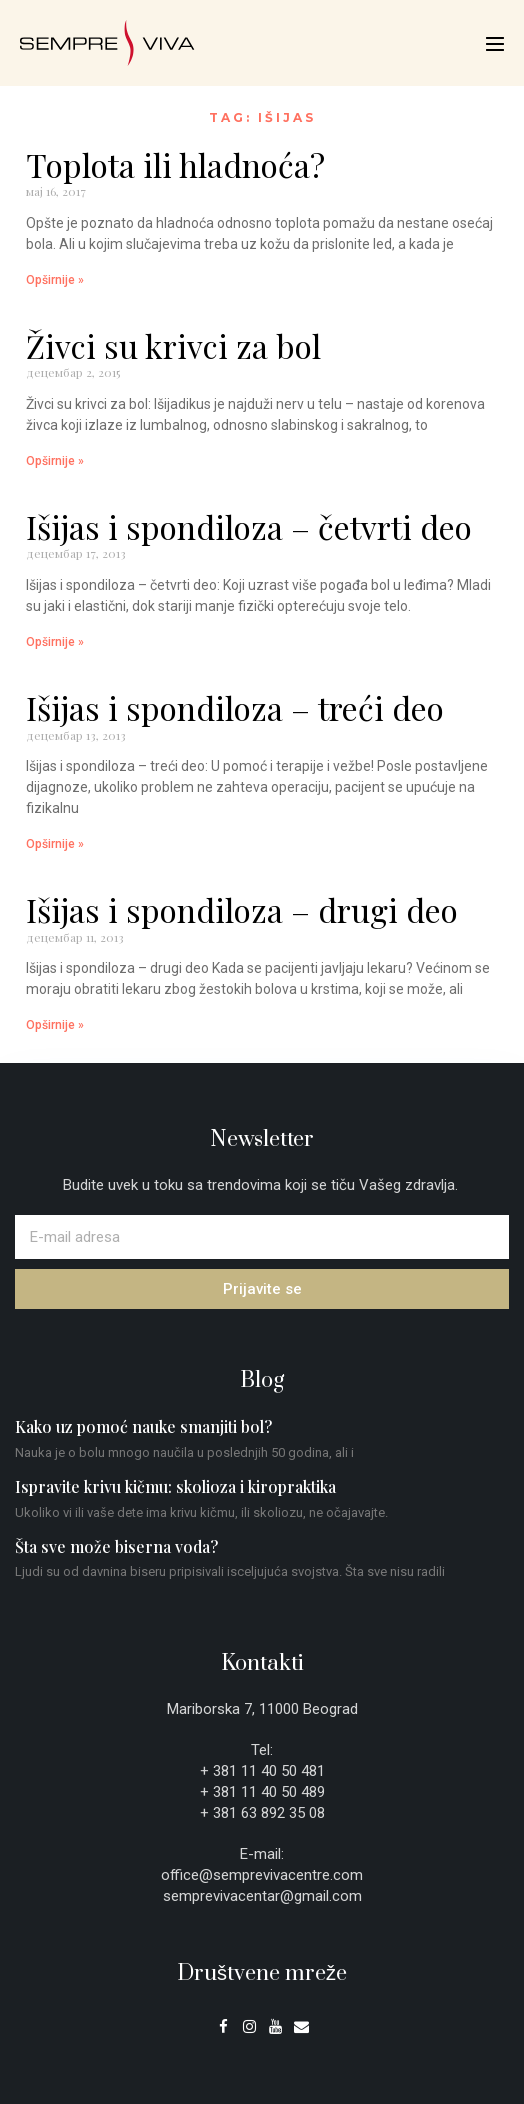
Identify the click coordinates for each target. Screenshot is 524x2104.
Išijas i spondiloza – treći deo (235, 707)
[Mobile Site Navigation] (495, 44)
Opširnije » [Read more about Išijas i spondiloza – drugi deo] (55, 1025)
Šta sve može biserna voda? (116, 1546)
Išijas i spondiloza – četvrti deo (249, 526)
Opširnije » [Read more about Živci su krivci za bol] (55, 461)
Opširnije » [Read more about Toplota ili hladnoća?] (55, 280)
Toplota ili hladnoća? (175, 164)
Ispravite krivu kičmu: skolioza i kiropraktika (175, 1486)
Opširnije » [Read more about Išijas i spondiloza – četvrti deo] (55, 642)
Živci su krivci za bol (173, 345)
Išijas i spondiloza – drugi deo (242, 909)
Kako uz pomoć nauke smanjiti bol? (143, 1426)
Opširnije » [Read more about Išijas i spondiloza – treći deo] (55, 844)
